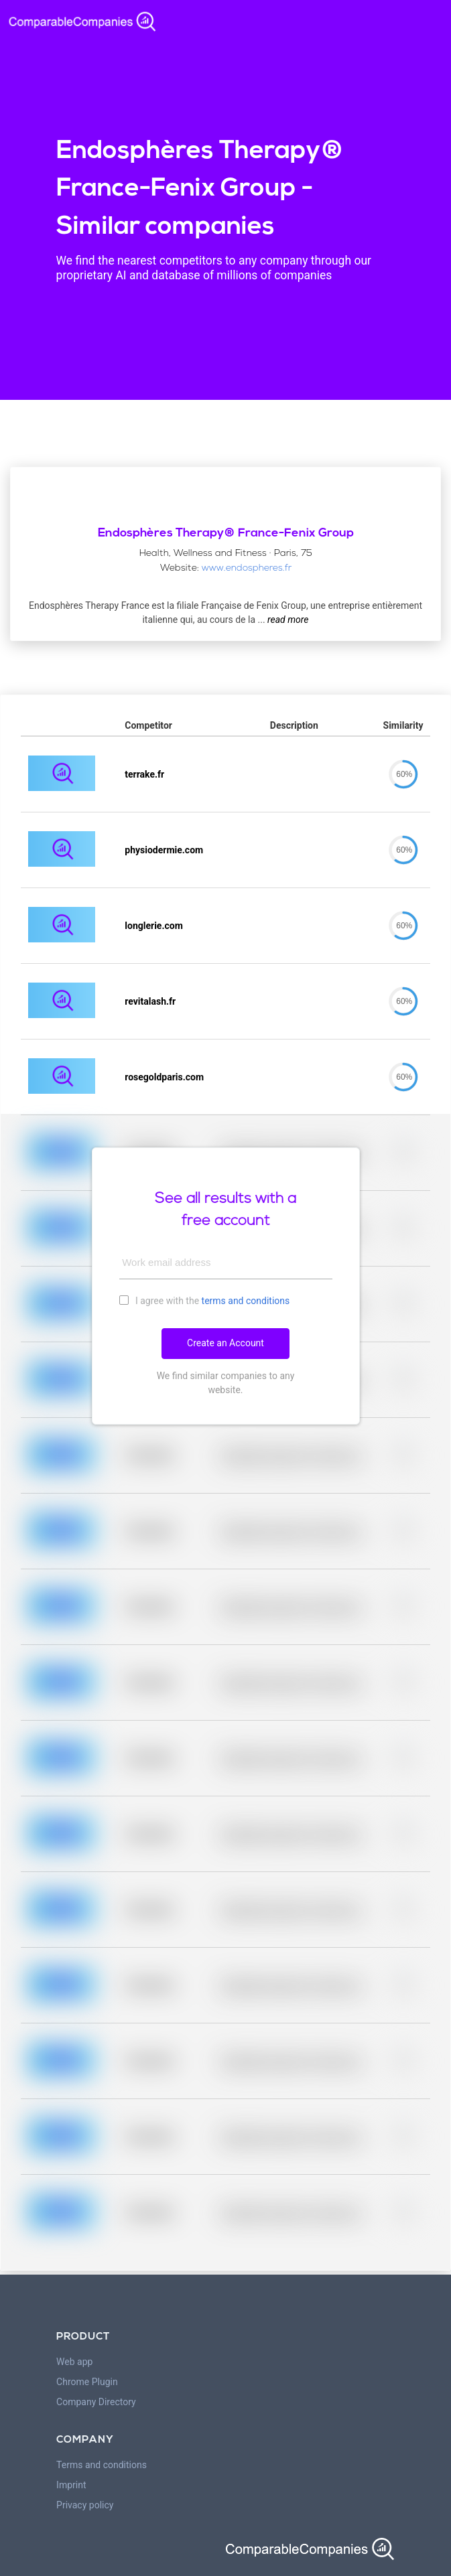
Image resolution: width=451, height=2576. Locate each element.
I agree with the (204, 1300)
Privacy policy (84, 2505)
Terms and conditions (101, 2464)
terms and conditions (246, 1300)
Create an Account (225, 1343)
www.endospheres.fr (247, 568)
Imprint (71, 2485)
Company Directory (96, 2401)
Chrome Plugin (87, 2381)
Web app (74, 2361)
